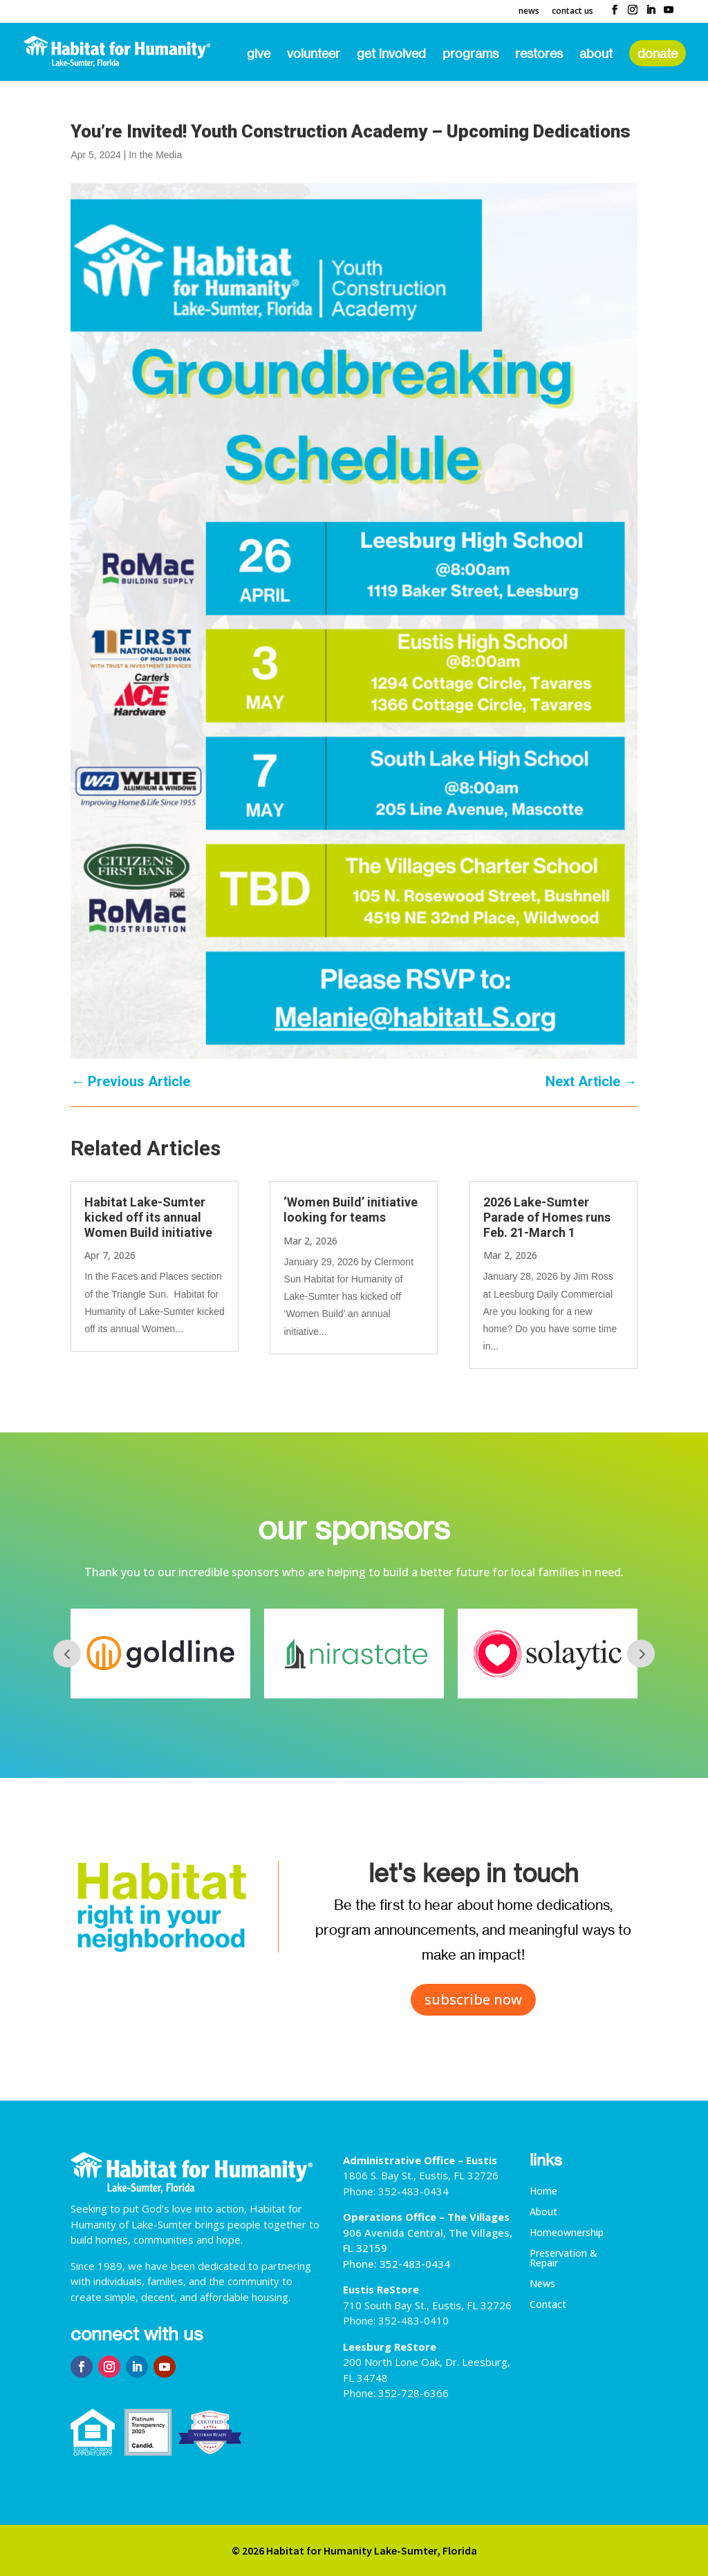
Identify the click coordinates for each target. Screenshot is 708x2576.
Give (258, 54)
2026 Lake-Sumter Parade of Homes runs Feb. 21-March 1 (547, 1217)
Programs (470, 54)
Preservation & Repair (563, 2258)
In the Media (155, 154)
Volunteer (313, 54)
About (596, 54)
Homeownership (567, 2233)
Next (641, 1653)
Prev (67, 1653)
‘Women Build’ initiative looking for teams (350, 1209)
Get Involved (391, 54)
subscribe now (473, 1999)
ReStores (539, 54)
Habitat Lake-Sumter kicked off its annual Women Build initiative (148, 1217)
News (529, 12)
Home (543, 2191)
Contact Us (572, 12)
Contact (548, 2305)
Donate (657, 53)
